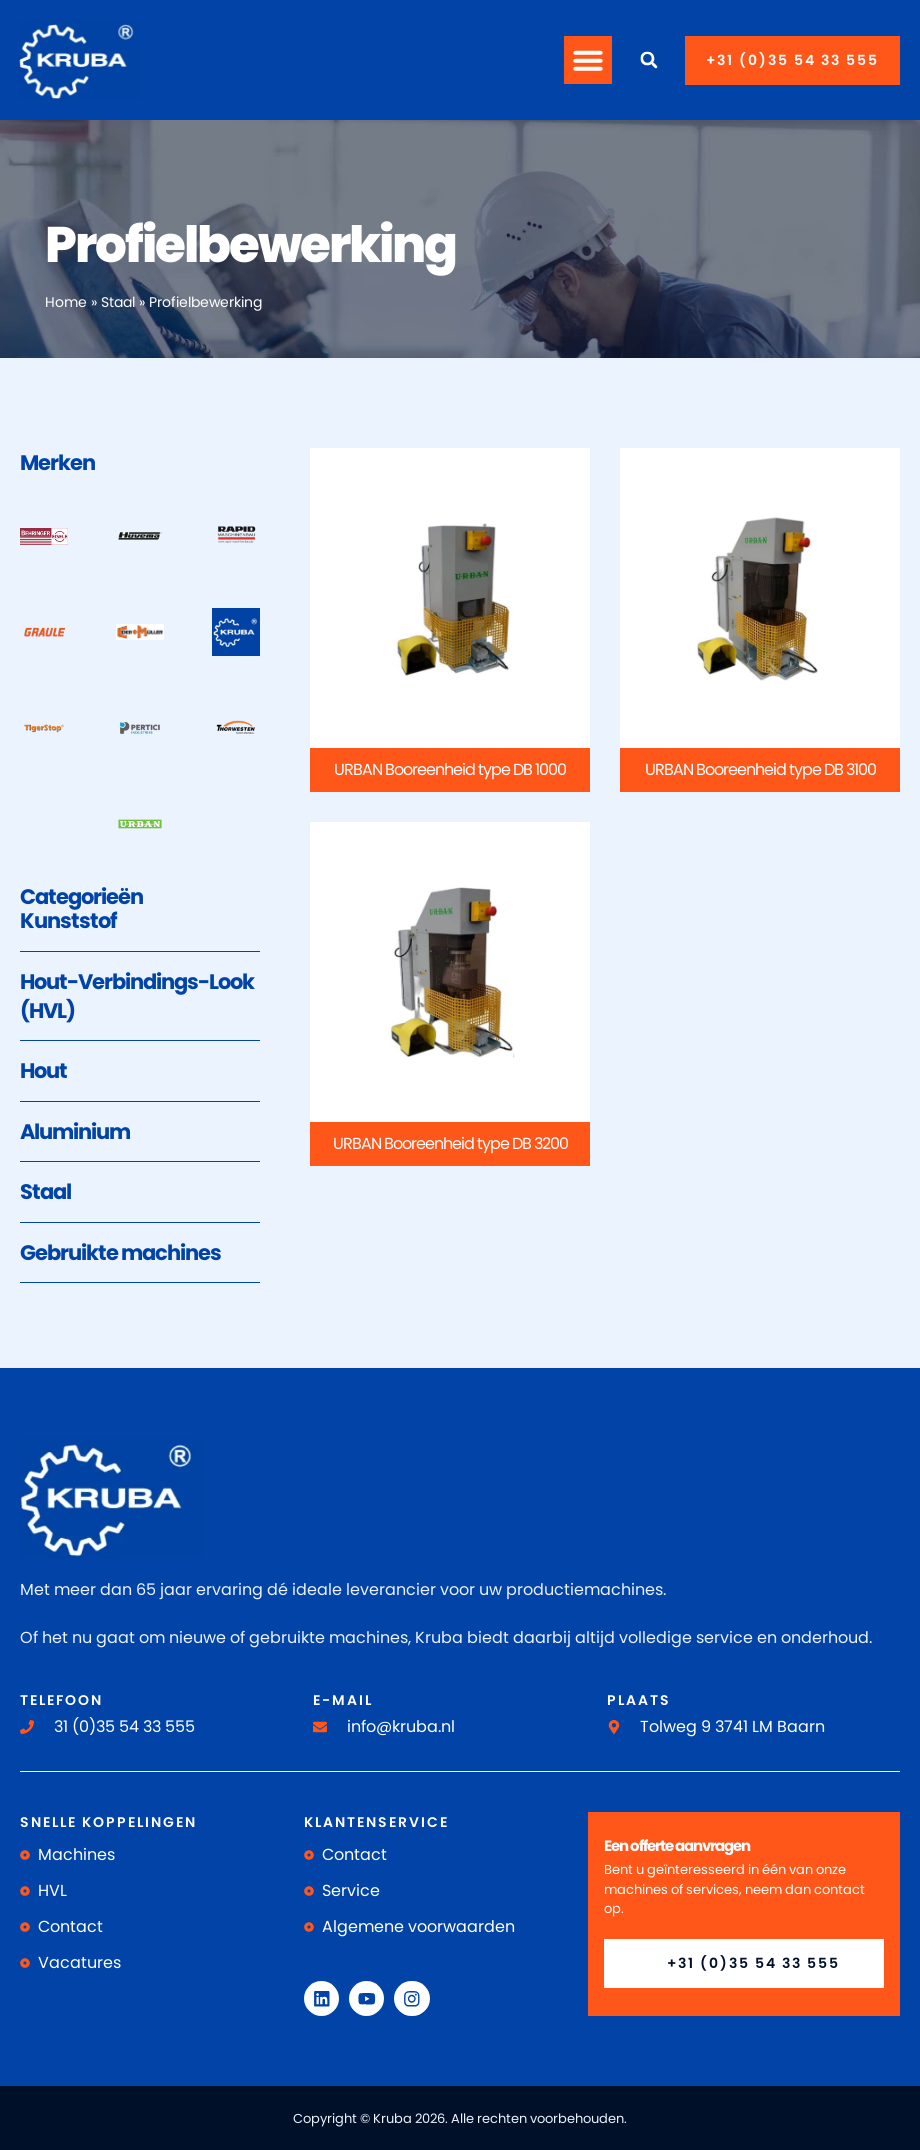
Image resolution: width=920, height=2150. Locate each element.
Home (66, 302)
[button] (588, 60)
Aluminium (75, 1131)
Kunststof (68, 920)
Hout (43, 1070)
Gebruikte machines (120, 1252)
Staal (118, 302)
